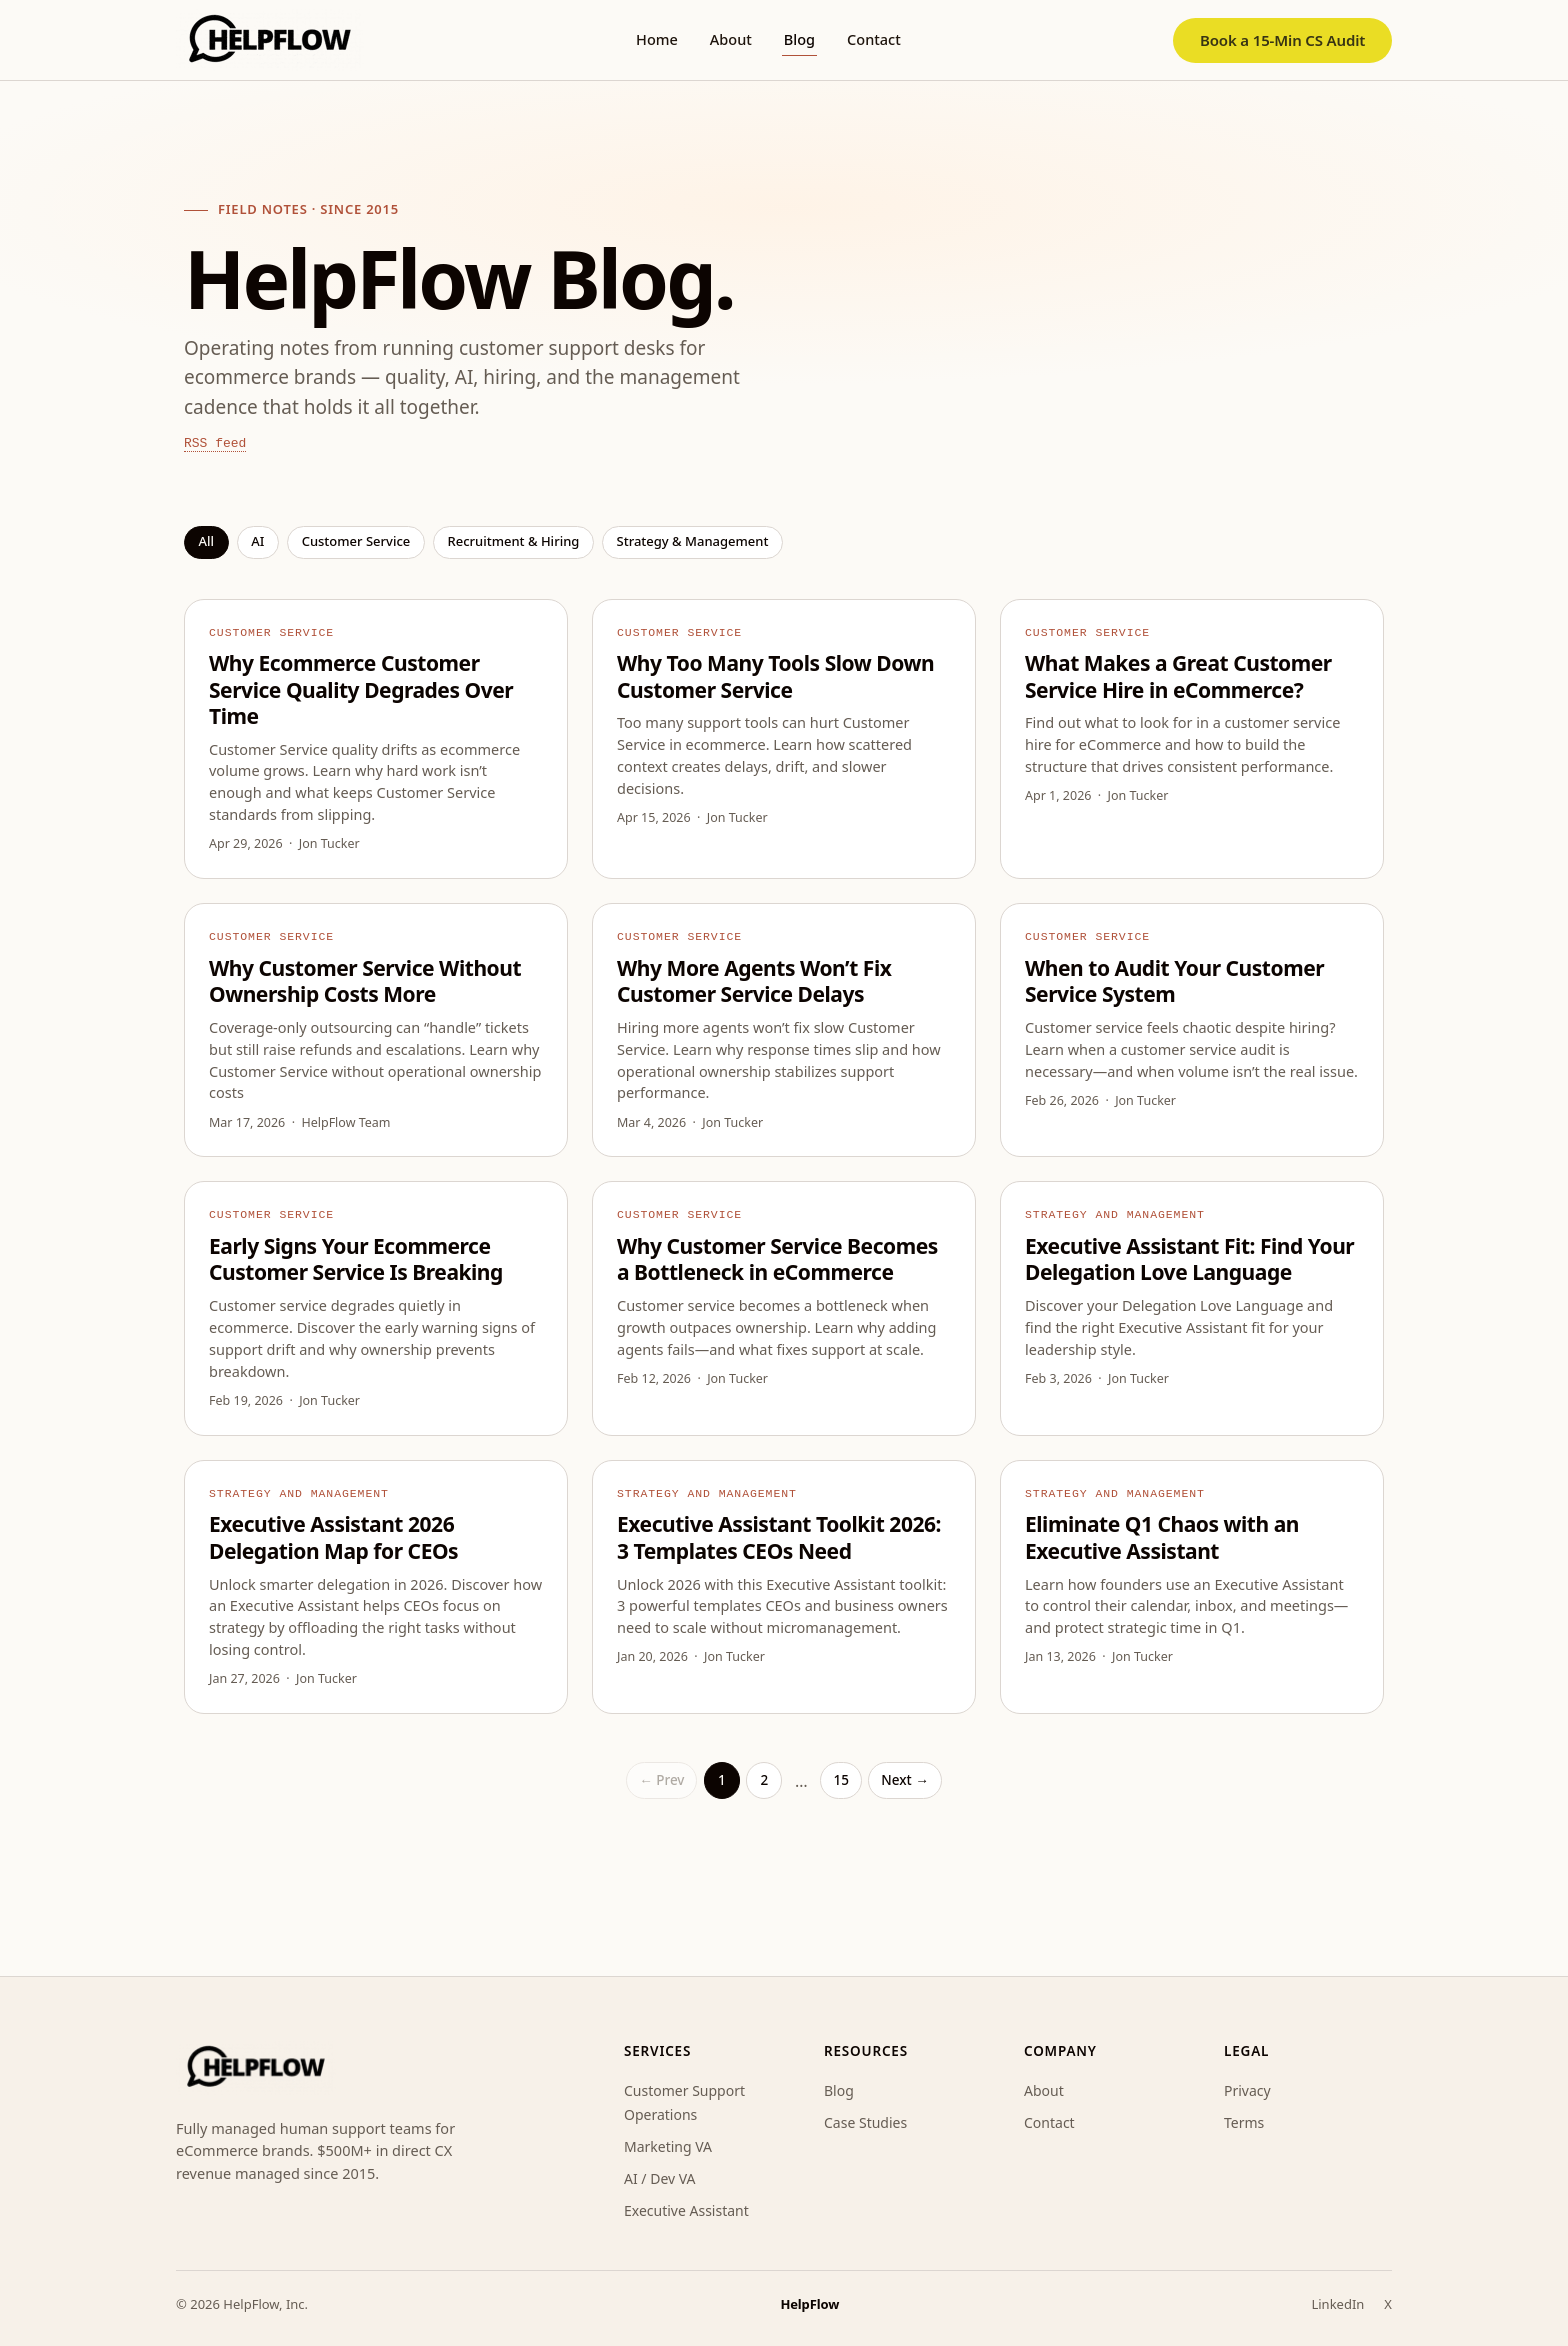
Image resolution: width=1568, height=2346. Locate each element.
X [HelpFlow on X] (1388, 2304)
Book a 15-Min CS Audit (1282, 40)
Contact (874, 39)
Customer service (356, 541)
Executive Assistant (686, 2210)
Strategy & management (693, 541)
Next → (904, 1780)
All (207, 541)
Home (657, 39)
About (731, 39)
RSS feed (215, 443)
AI (257, 541)
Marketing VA (668, 2146)
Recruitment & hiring (513, 541)
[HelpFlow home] (270, 40)
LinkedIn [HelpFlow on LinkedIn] (1337, 2304)
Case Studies (865, 2122)
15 (840, 1780)
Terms (1244, 2122)
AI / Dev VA (660, 2178)
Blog (799, 39)
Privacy (1247, 2090)
